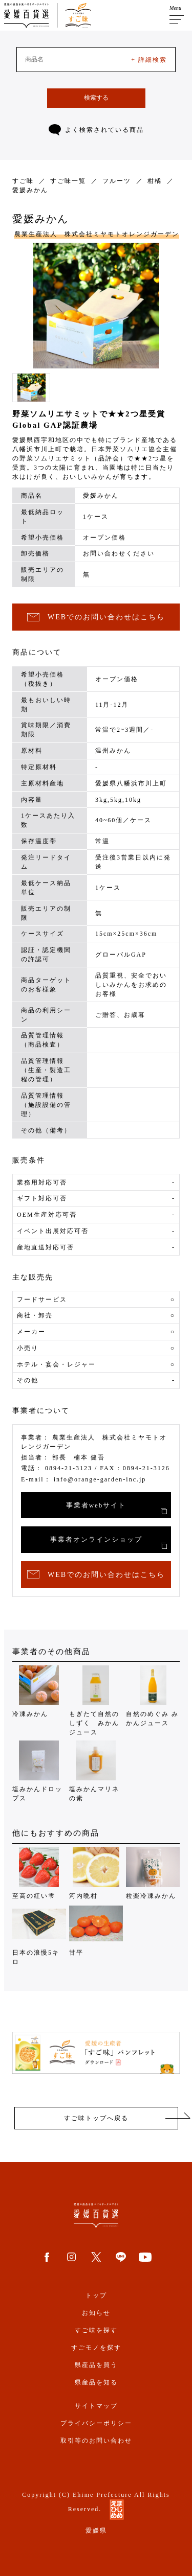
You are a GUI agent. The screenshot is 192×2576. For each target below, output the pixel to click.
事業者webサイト (116, 1508)
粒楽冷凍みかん (153, 1873)
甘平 (96, 1930)
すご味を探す (96, 2330)
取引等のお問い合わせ (96, 2440)
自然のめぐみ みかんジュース (153, 1696)
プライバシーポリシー (96, 2423)
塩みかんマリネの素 (96, 1771)
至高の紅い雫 (39, 1873)
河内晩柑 (96, 1873)
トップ (96, 2295)
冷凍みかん (39, 1691)
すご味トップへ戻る (96, 2118)
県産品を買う (96, 2365)
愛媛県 (96, 2530)
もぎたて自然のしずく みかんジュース (96, 1700)
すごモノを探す (96, 2347)
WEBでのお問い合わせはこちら (96, 617)
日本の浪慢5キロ (39, 1934)
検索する (96, 97)
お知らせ (96, 2312)
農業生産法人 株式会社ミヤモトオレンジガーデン (96, 234)
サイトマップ (96, 2405)
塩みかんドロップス (39, 1771)
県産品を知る (96, 2382)
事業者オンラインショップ (108, 1542)
